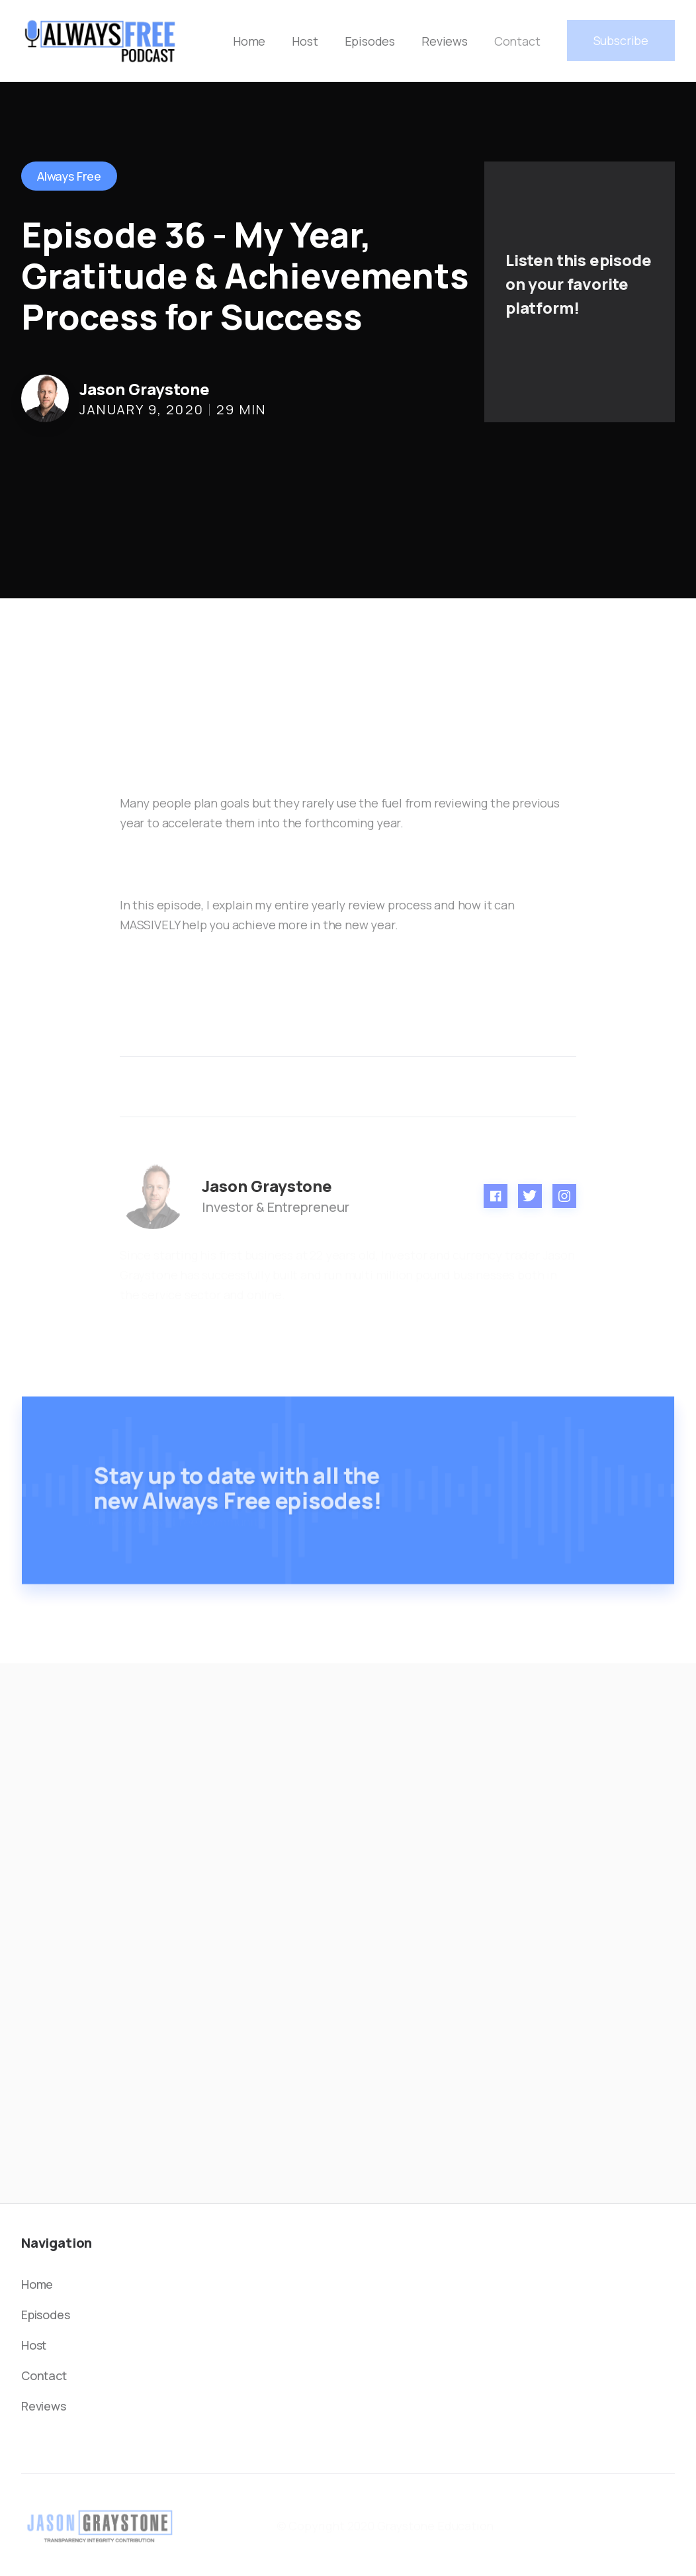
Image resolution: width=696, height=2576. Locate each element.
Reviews (444, 41)
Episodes (370, 41)
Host (305, 41)
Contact (517, 41)
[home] (100, 40)
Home (249, 41)
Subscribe (620, 40)
